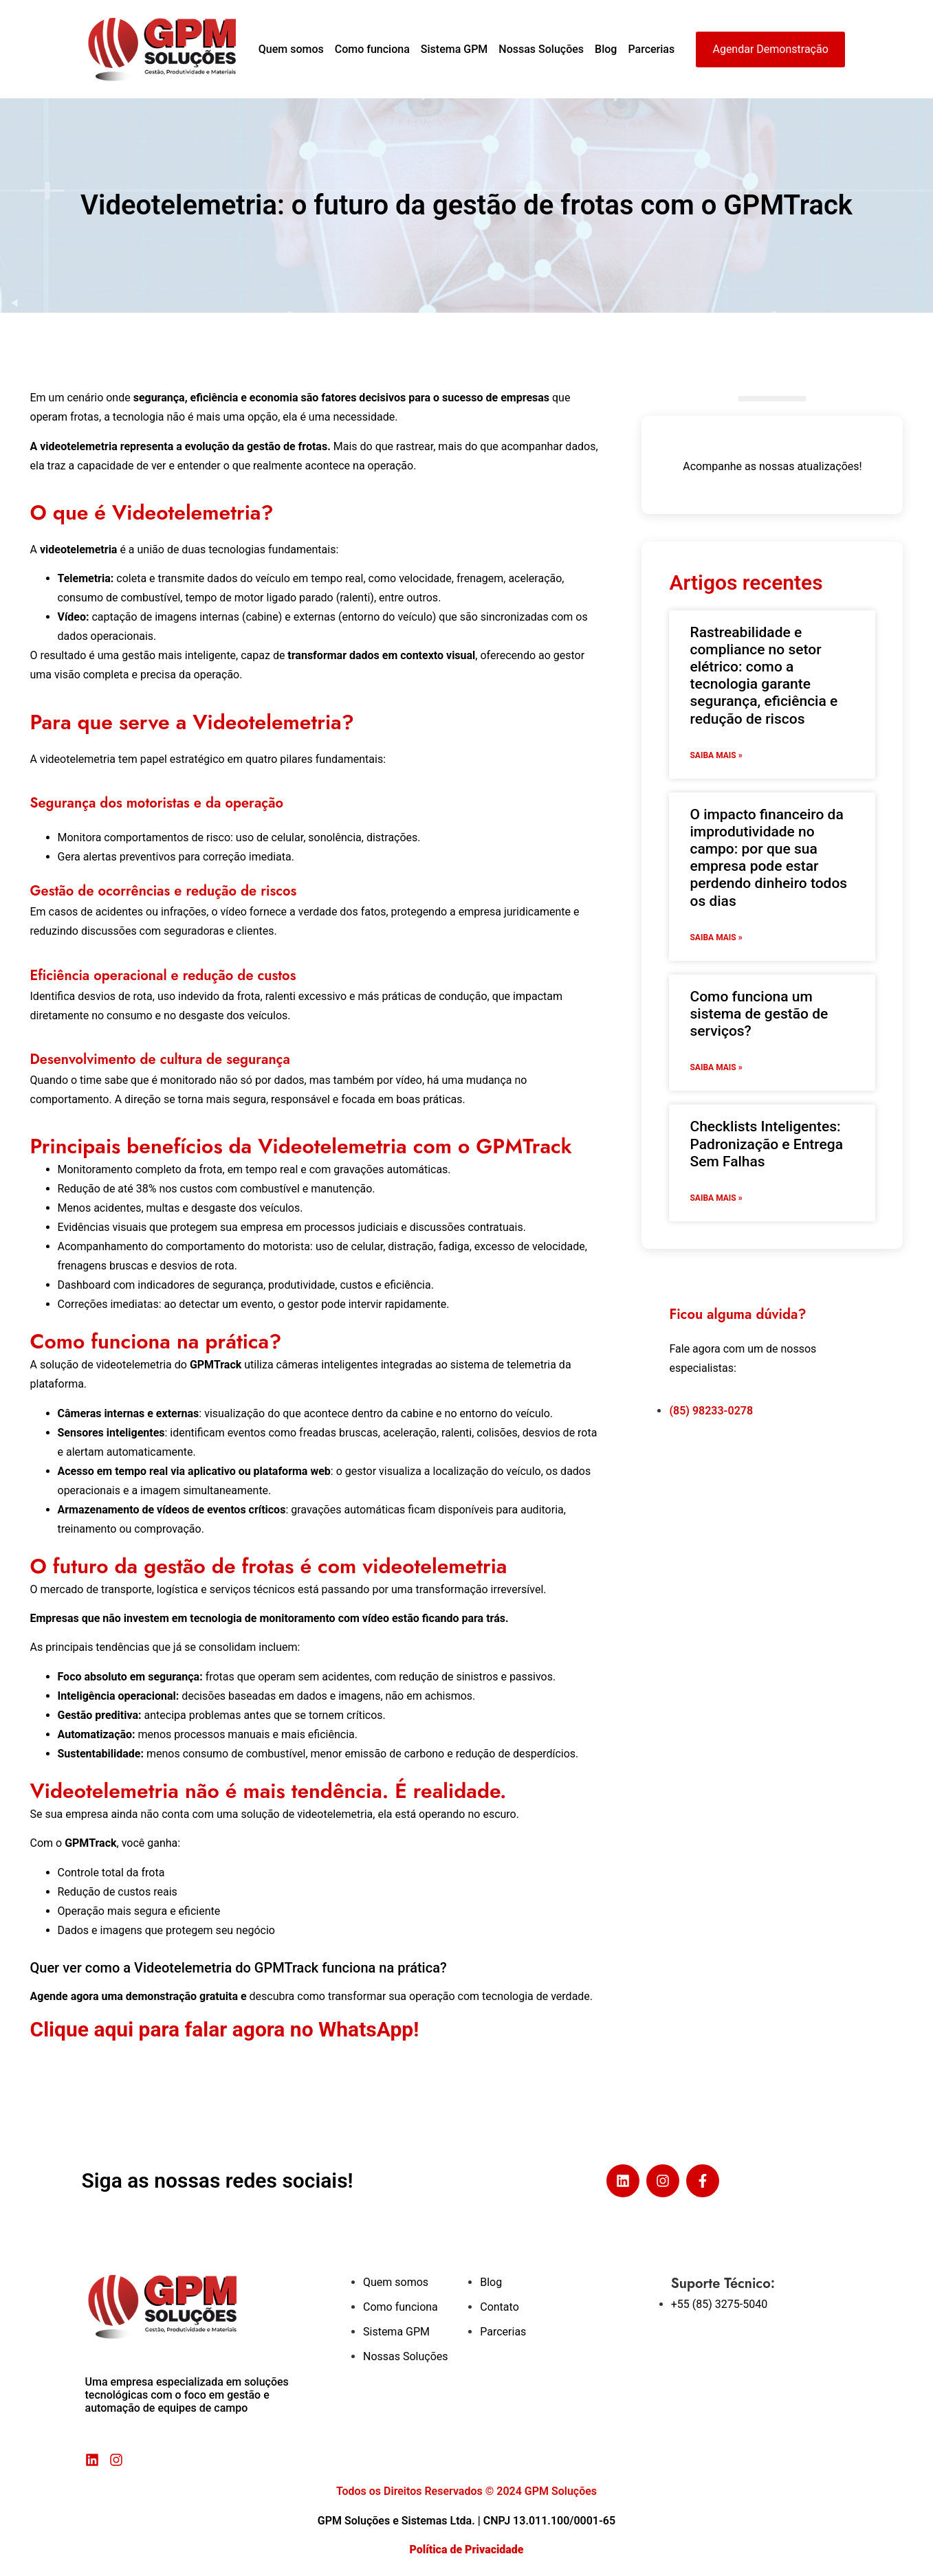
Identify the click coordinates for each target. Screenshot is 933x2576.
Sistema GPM (454, 49)
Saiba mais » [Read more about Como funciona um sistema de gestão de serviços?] (716, 1067)
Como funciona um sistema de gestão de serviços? (759, 1013)
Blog (606, 49)
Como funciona (372, 49)
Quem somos (291, 49)
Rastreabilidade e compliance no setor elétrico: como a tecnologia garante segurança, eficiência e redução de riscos (763, 675)
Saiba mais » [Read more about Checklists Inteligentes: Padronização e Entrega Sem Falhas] (716, 1198)
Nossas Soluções (541, 49)
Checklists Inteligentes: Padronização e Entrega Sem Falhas (766, 1143)
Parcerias (651, 49)
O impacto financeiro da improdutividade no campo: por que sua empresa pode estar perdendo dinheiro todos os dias (768, 857)
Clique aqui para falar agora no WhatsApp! (227, 2029)
